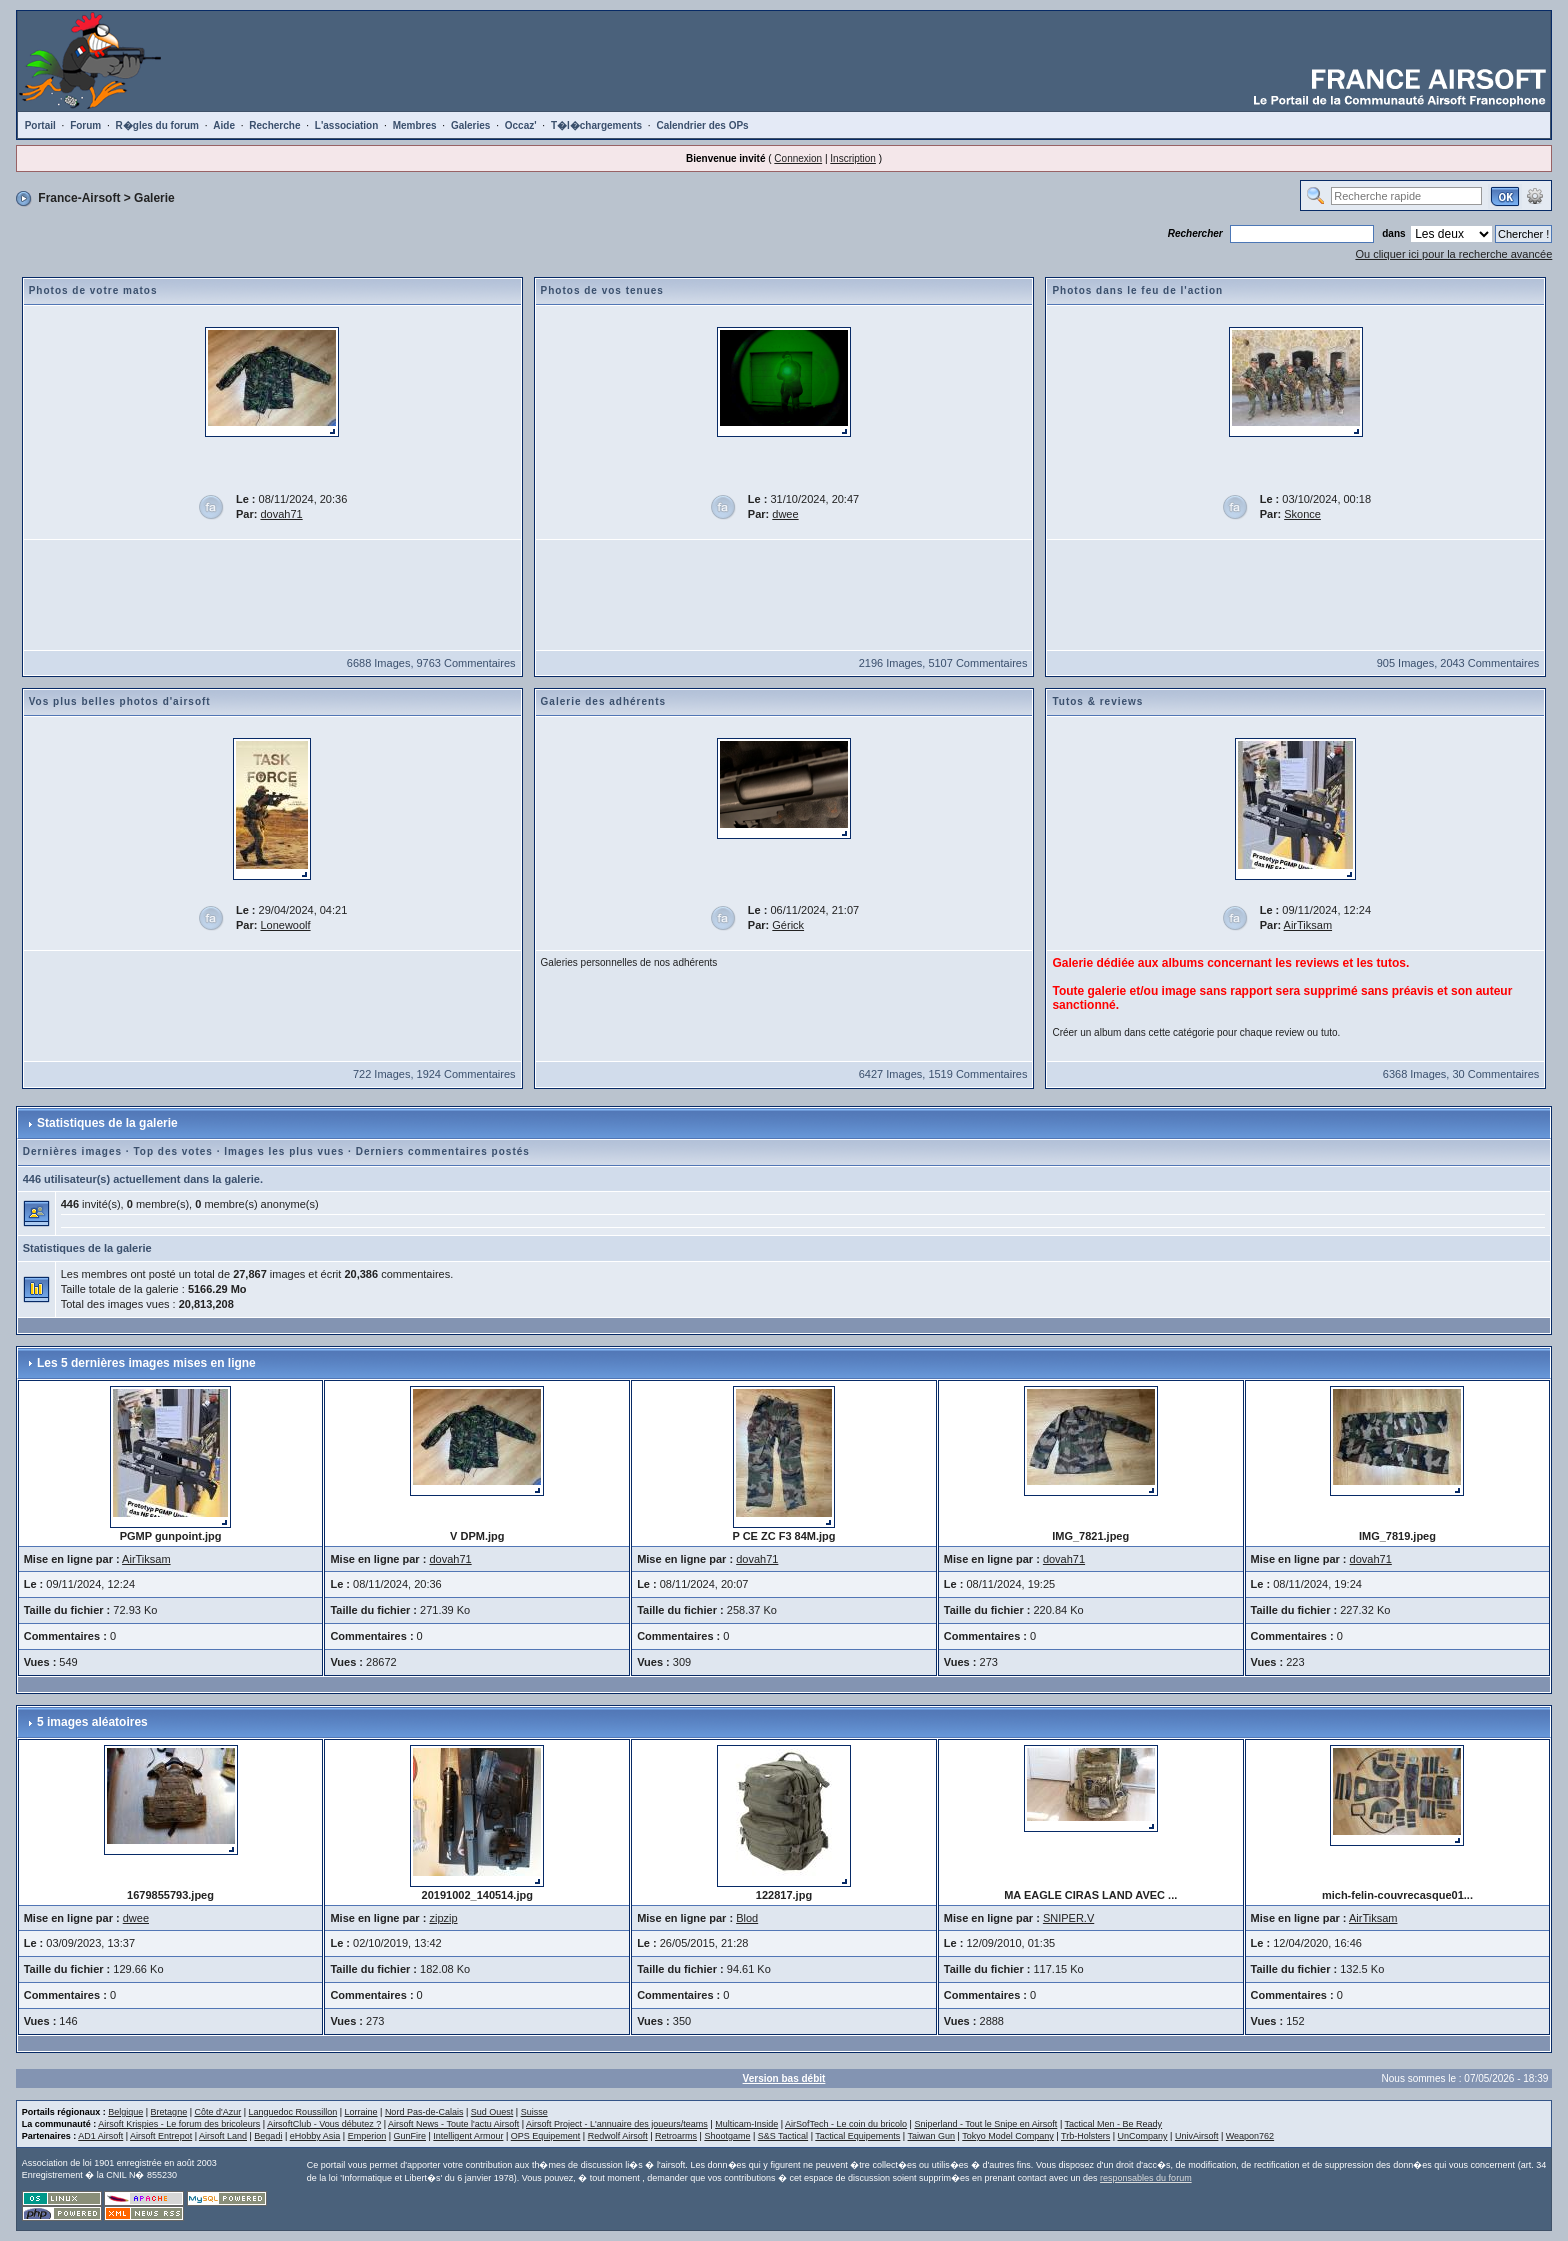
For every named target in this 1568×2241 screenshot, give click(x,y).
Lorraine (361, 2112)
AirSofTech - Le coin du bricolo (846, 2124)
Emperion (367, 2136)
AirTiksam (1308, 925)
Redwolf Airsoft (618, 2136)
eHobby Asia (315, 2136)
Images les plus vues (284, 1151)
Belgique (125, 2112)
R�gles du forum (157, 125)
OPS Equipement (546, 2136)
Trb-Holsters (1085, 2136)
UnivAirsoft (1197, 2136)
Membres (415, 125)
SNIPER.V (1068, 1918)
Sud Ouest (492, 2112)
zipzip (443, 1918)
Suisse (534, 2112)
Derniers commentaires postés (443, 1151)
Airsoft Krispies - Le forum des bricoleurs (179, 2124)
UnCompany (1143, 2136)
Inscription (853, 158)
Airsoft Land (223, 2136)
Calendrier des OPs (702, 125)
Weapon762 (1250, 2136)
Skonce (1302, 514)
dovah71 (281, 514)
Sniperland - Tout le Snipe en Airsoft (985, 2124)
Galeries (470, 125)
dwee (785, 514)
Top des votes (173, 1151)
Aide (224, 125)
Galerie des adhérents (604, 701)
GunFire (410, 2136)
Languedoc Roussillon (293, 2112)
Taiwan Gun (932, 2136)
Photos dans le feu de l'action (1137, 290)
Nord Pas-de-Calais (424, 2112)
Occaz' (521, 125)
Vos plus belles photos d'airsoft (120, 701)
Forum (85, 125)
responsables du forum (1146, 2178)
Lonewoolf (285, 925)
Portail (40, 125)
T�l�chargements (596, 125)
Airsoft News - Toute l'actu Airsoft (453, 2124)
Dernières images (72, 1151)
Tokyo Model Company (1008, 2136)
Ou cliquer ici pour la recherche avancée (1453, 254)
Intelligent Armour (468, 2136)
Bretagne (169, 2112)
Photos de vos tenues (602, 290)
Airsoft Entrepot (161, 2136)
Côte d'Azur (217, 2112)
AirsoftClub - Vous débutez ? (324, 2124)
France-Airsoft (79, 198)
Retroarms (676, 2136)
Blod (747, 1918)
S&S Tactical (783, 2136)
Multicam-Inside (746, 2124)
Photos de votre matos (93, 290)
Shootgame (727, 2136)
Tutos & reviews (1097, 701)
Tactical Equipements (857, 2136)
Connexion (798, 158)
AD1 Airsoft (100, 2136)
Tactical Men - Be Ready (1114, 2124)
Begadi (268, 2136)
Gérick (788, 925)
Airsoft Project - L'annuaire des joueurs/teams (617, 2124)
